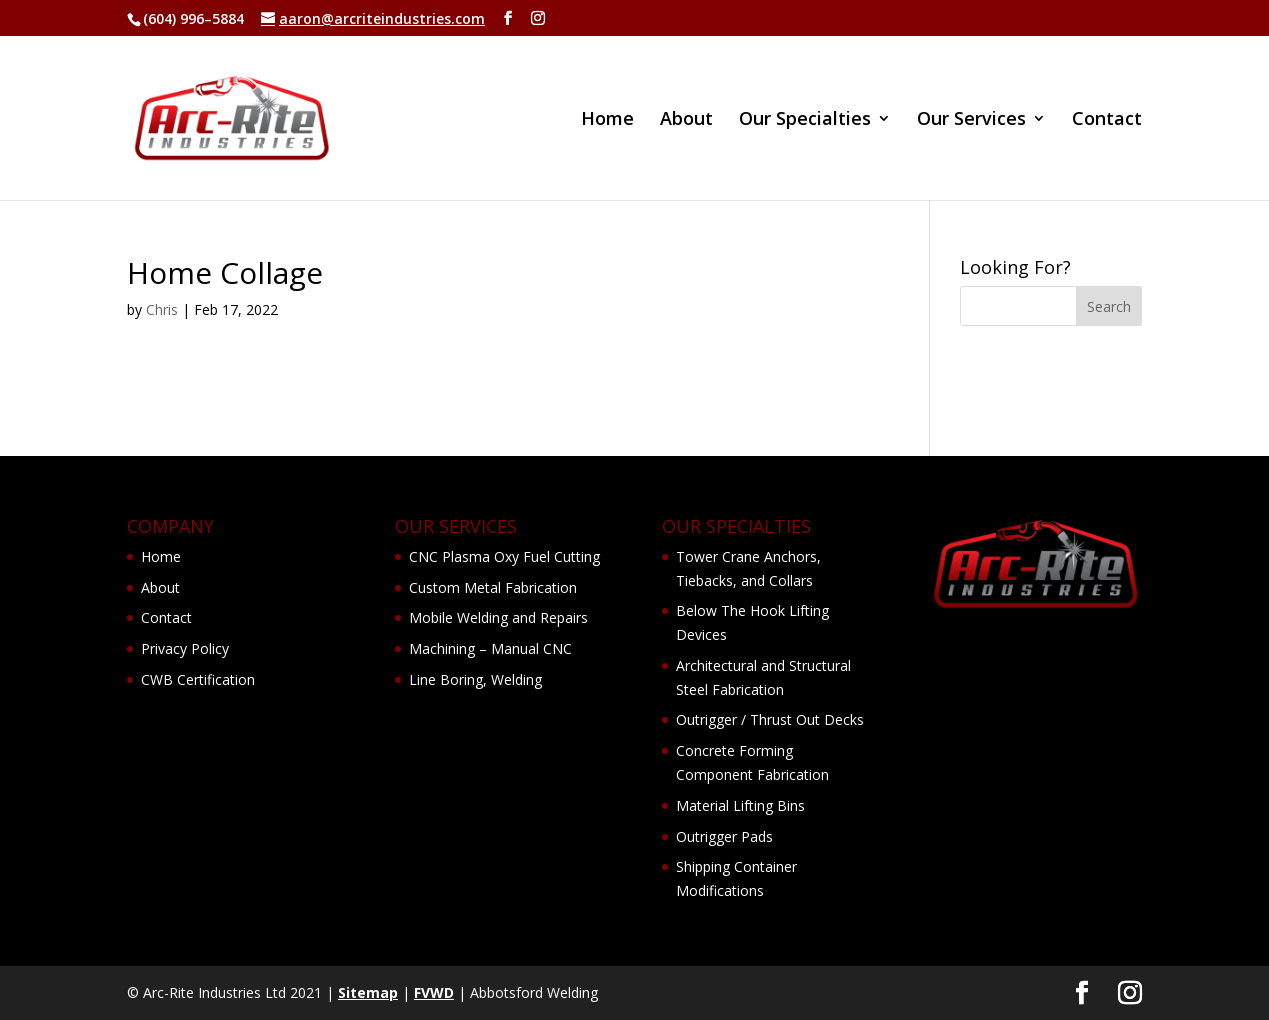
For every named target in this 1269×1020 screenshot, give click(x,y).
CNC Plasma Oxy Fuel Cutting (504, 556)
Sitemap (368, 992)
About (686, 120)
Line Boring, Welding (475, 679)
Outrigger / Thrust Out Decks (770, 719)
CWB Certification (198, 679)
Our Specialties (805, 120)
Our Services (971, 120)
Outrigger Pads (724, 836)
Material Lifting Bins (740, 805)
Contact (1107, 120)
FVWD (434, 992)
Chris (162, 309)
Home (607, 120)
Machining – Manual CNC (490, 648)
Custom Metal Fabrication (493, 587)
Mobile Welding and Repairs (498, 617)
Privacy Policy (185, 648)
